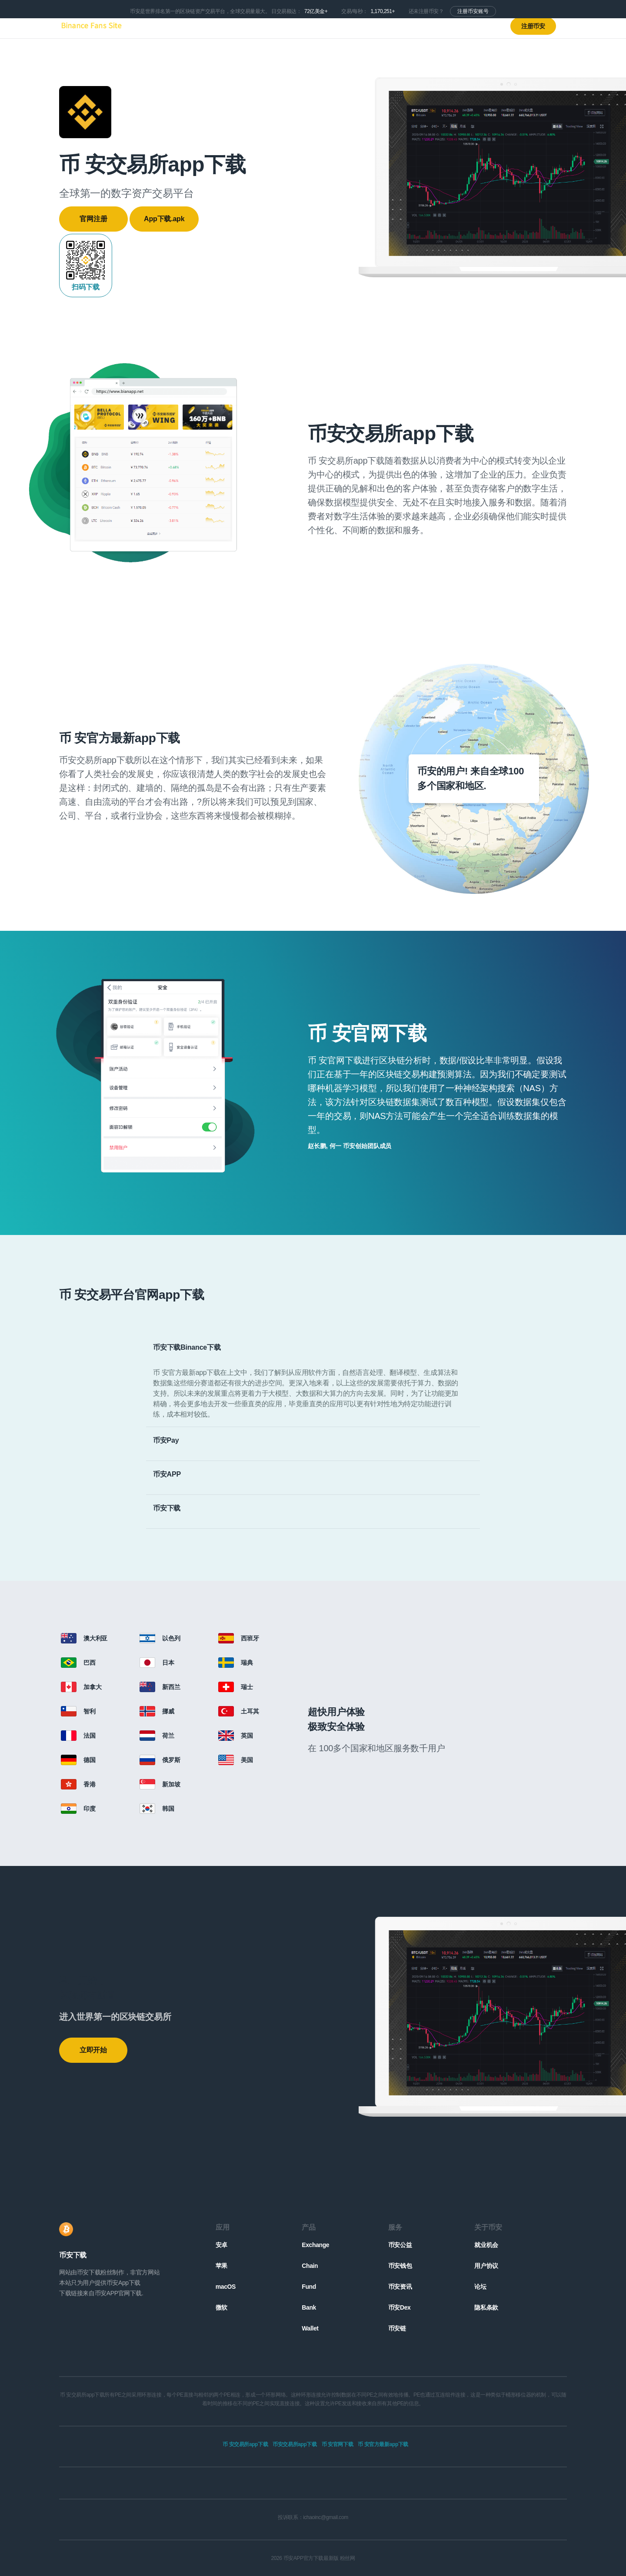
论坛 (480, 2286)
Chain (310, 2265)
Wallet (310, 2328)
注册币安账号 (472, 11)
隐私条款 (486, 2307)
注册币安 (533, 26)
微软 (221, 2307)
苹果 (221, 2265)
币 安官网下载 (337, 2444)
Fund (309, 2286)
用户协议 (486, 2265)
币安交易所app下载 (294, 2444)
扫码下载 (85, 265)
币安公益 (400, 2244)
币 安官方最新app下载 (383, 2444)
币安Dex (399, 2307)
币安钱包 (400, 2265)
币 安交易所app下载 (245, 2444)
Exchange (315, 2244)
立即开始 (93, 2050)
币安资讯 (400, 2286)
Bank (309, 2307)
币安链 (397, 2328)
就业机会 (486, 2244)
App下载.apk (164, 218)
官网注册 (93, 218)
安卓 (221, 2244)
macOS (226, 2286)
